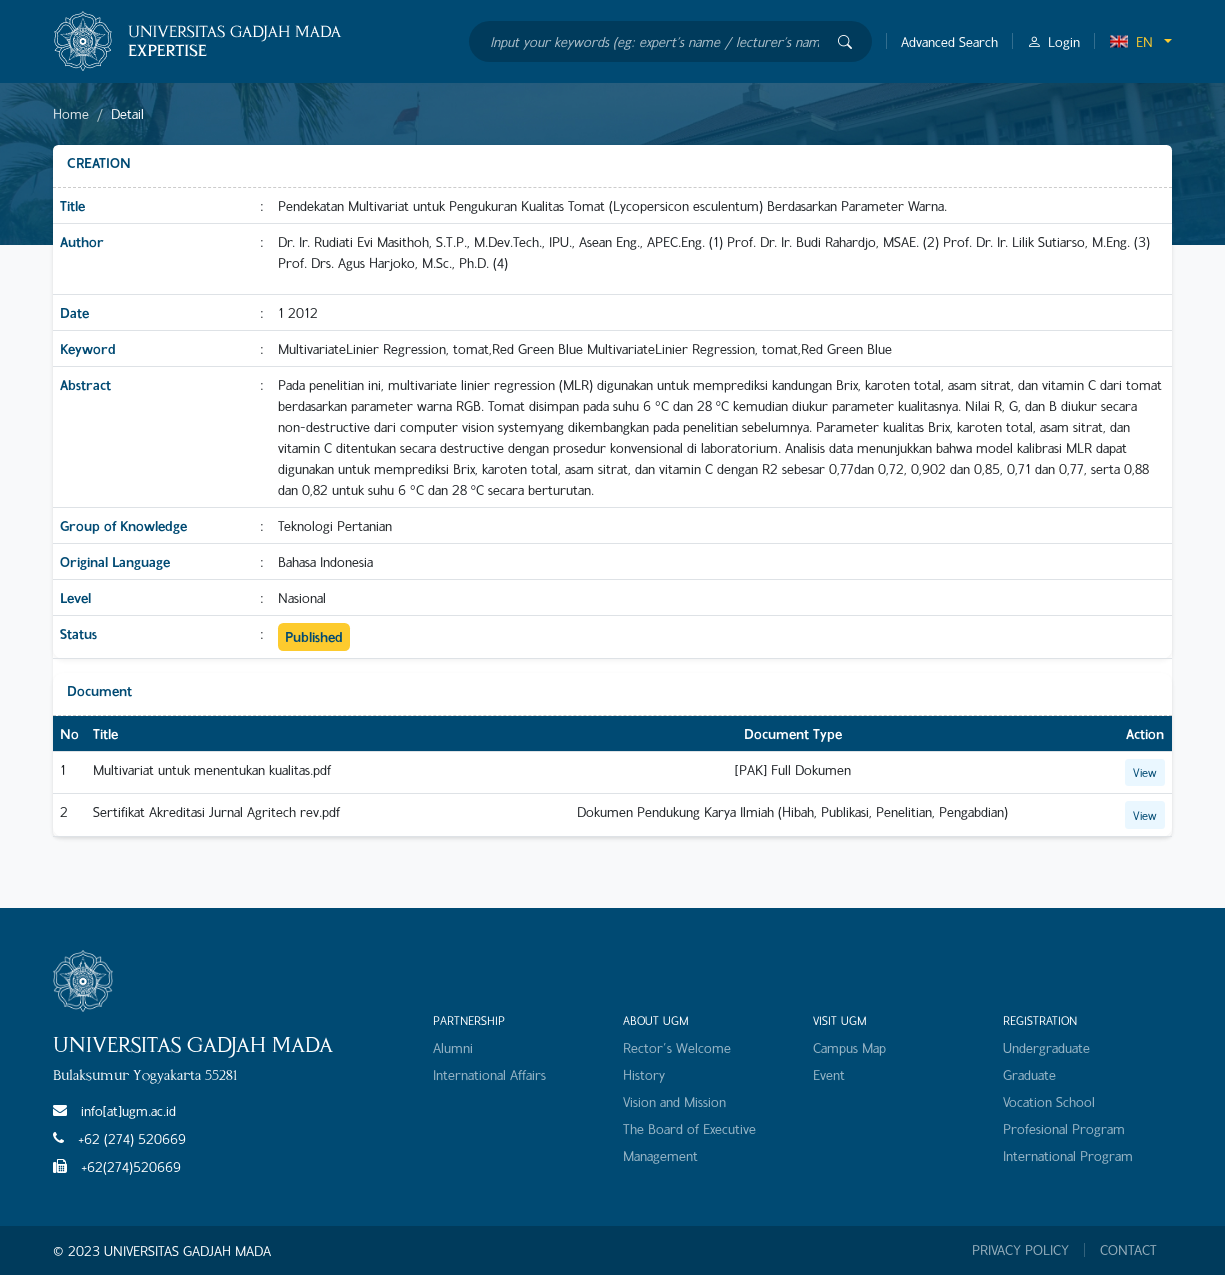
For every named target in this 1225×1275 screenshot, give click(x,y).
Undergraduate (1046, 1047)
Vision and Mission (674, 1101)
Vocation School (1049, 1101)
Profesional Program (1064, 1128)
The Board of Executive (689, 1128)
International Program (1068, 1155)
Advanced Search (949, 41)
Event (829, 1074)
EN (1131, 41)
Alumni (453, 1047)
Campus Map (849, 1047)
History (644, 1074)
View (1145, 772)
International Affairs (489, 1074)
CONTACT (1128, 1250)
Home (71, 113)
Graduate (1029, 1074)
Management (660, 1155)
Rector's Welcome (677, 1047)
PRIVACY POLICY (1020, 1250)
